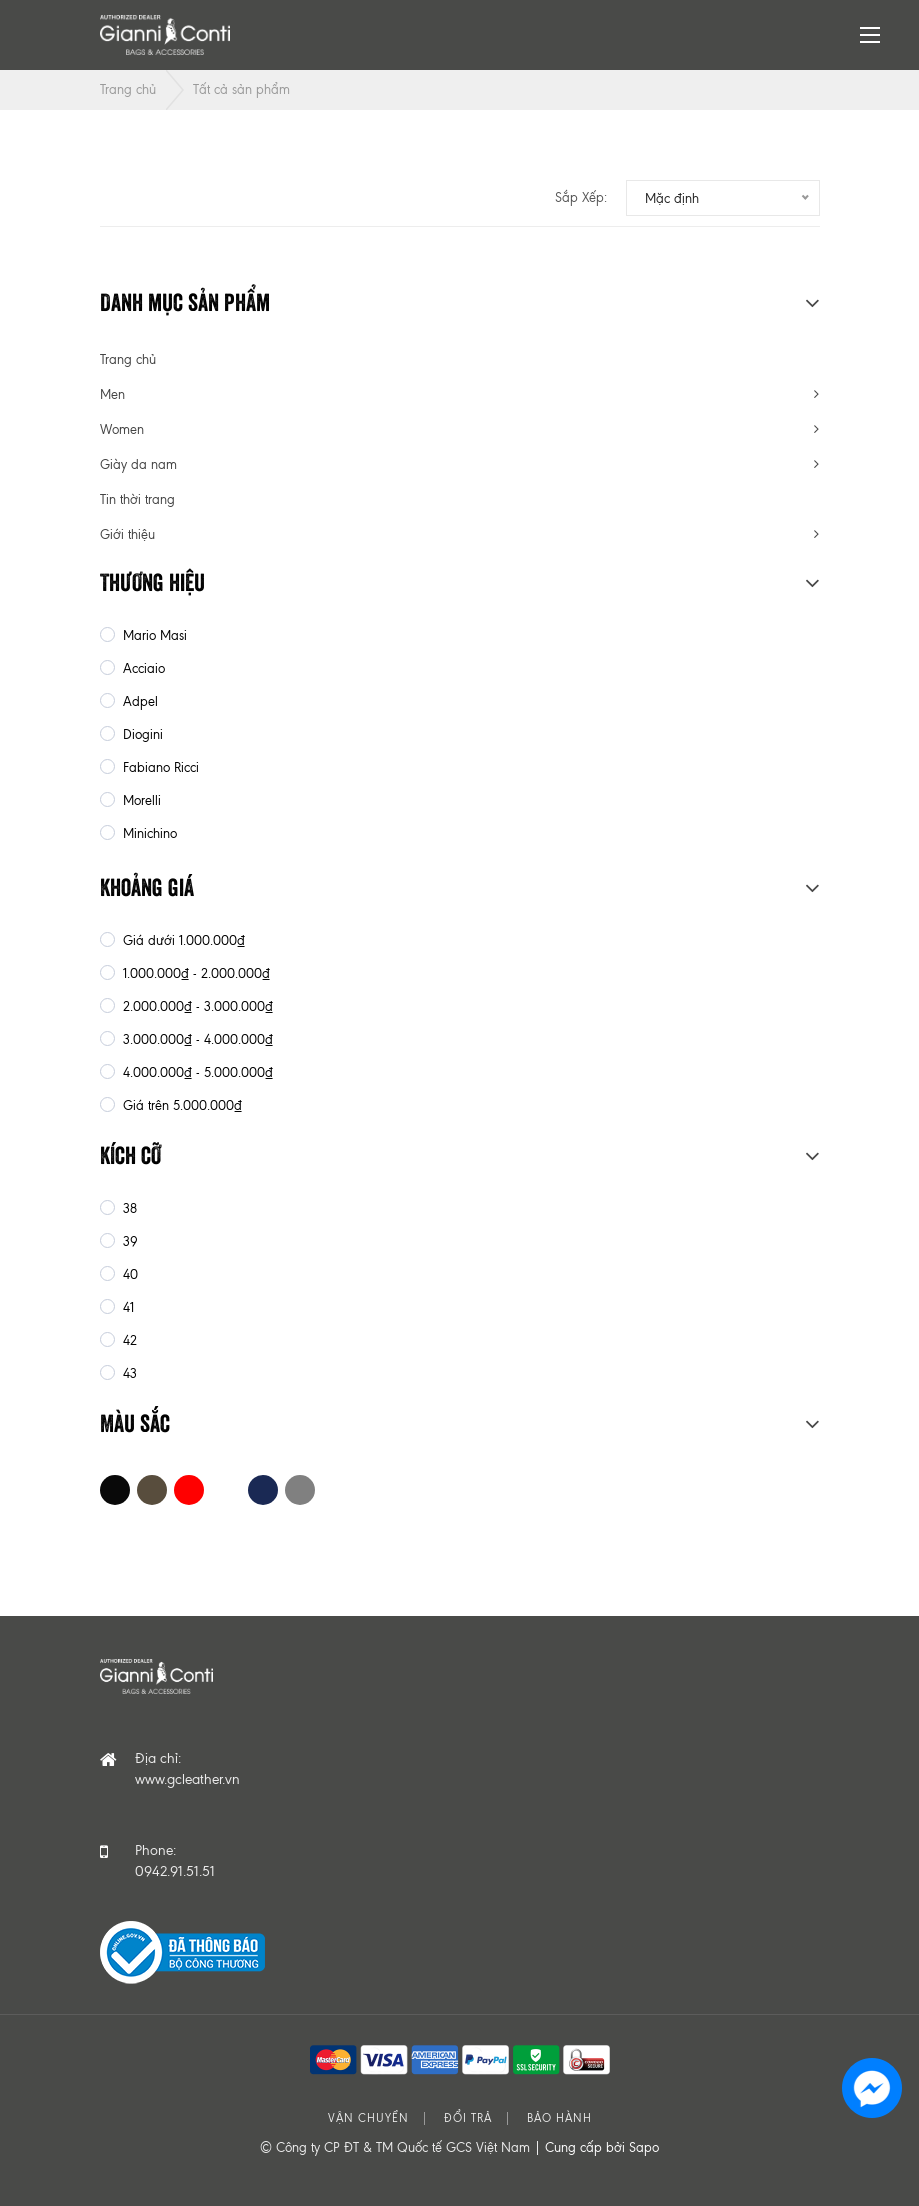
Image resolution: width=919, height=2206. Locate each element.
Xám (300, 1490)
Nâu (152, 1490)
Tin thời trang (137, 499)
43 (128, 1373)
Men (112, 394)
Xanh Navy (263, 1490)
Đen (115, 1490)
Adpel (138, 701)
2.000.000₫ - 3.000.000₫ (196, 1006)
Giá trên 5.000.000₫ (180, 1105)
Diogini (141, 734)
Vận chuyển (368, 2118)
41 (126, 1307)
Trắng (226, 1490)
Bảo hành (559, 2118)
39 (128, 1241)
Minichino (148, 833)
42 (128, 1340)
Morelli (140, 800)
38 (128, 1208)
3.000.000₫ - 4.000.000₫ (196, 1039)
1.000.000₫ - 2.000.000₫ (194, 973)
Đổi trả (468, 2118)
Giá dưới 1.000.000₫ (182, 940)
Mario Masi (153, 635)
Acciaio (142, 668)
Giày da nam (138, 464)
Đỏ (189, 1490)
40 (128, 1274)
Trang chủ (128, 89)
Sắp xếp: (581, 197)
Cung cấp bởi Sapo (602, 2147)
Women (122, 429)
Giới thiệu (127, 534)
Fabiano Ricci (159, 767)
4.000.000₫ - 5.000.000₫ (196, 1072)
